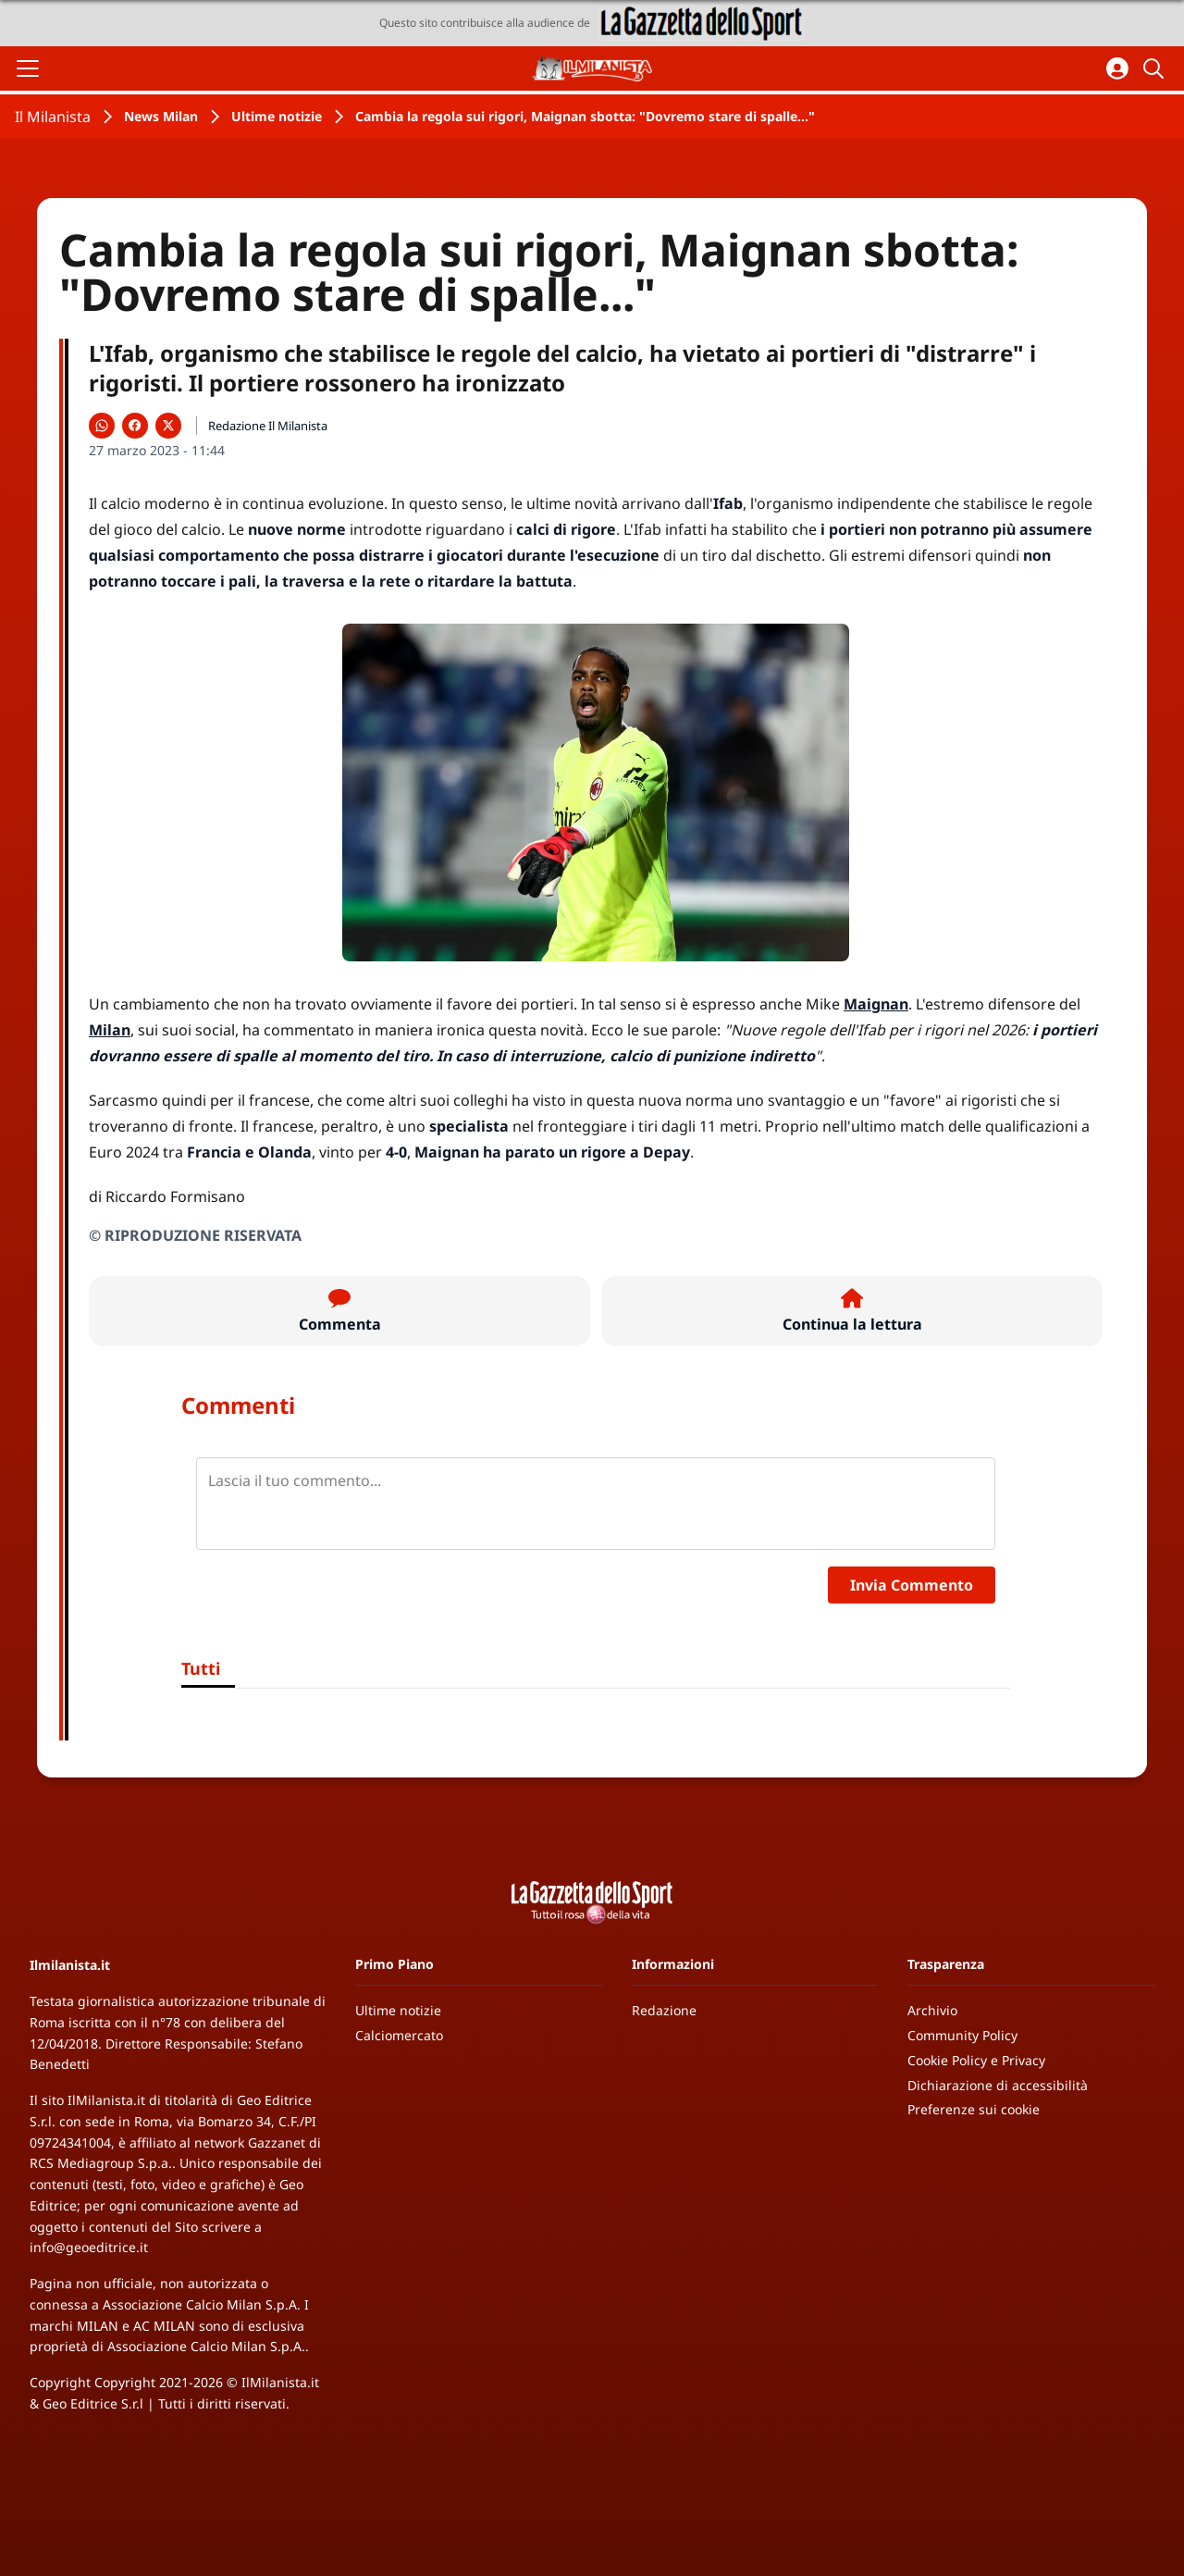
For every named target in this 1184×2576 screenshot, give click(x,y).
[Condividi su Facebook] (135, 426)
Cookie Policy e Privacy (976, 2060)
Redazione (664, 2010)
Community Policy (962, 2035)
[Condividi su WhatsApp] (102, 426)
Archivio (932, 2010)
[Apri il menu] (28, 68)
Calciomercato (399, 2035)
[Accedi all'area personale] (1117, 68)
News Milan (161, 116)
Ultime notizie (276, 116)
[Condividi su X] (168, 426)
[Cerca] (1156, 68)
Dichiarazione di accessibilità (997, 2085)
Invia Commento (911, 1585)
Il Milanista (53, 116)
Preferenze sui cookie (973, 2109)
